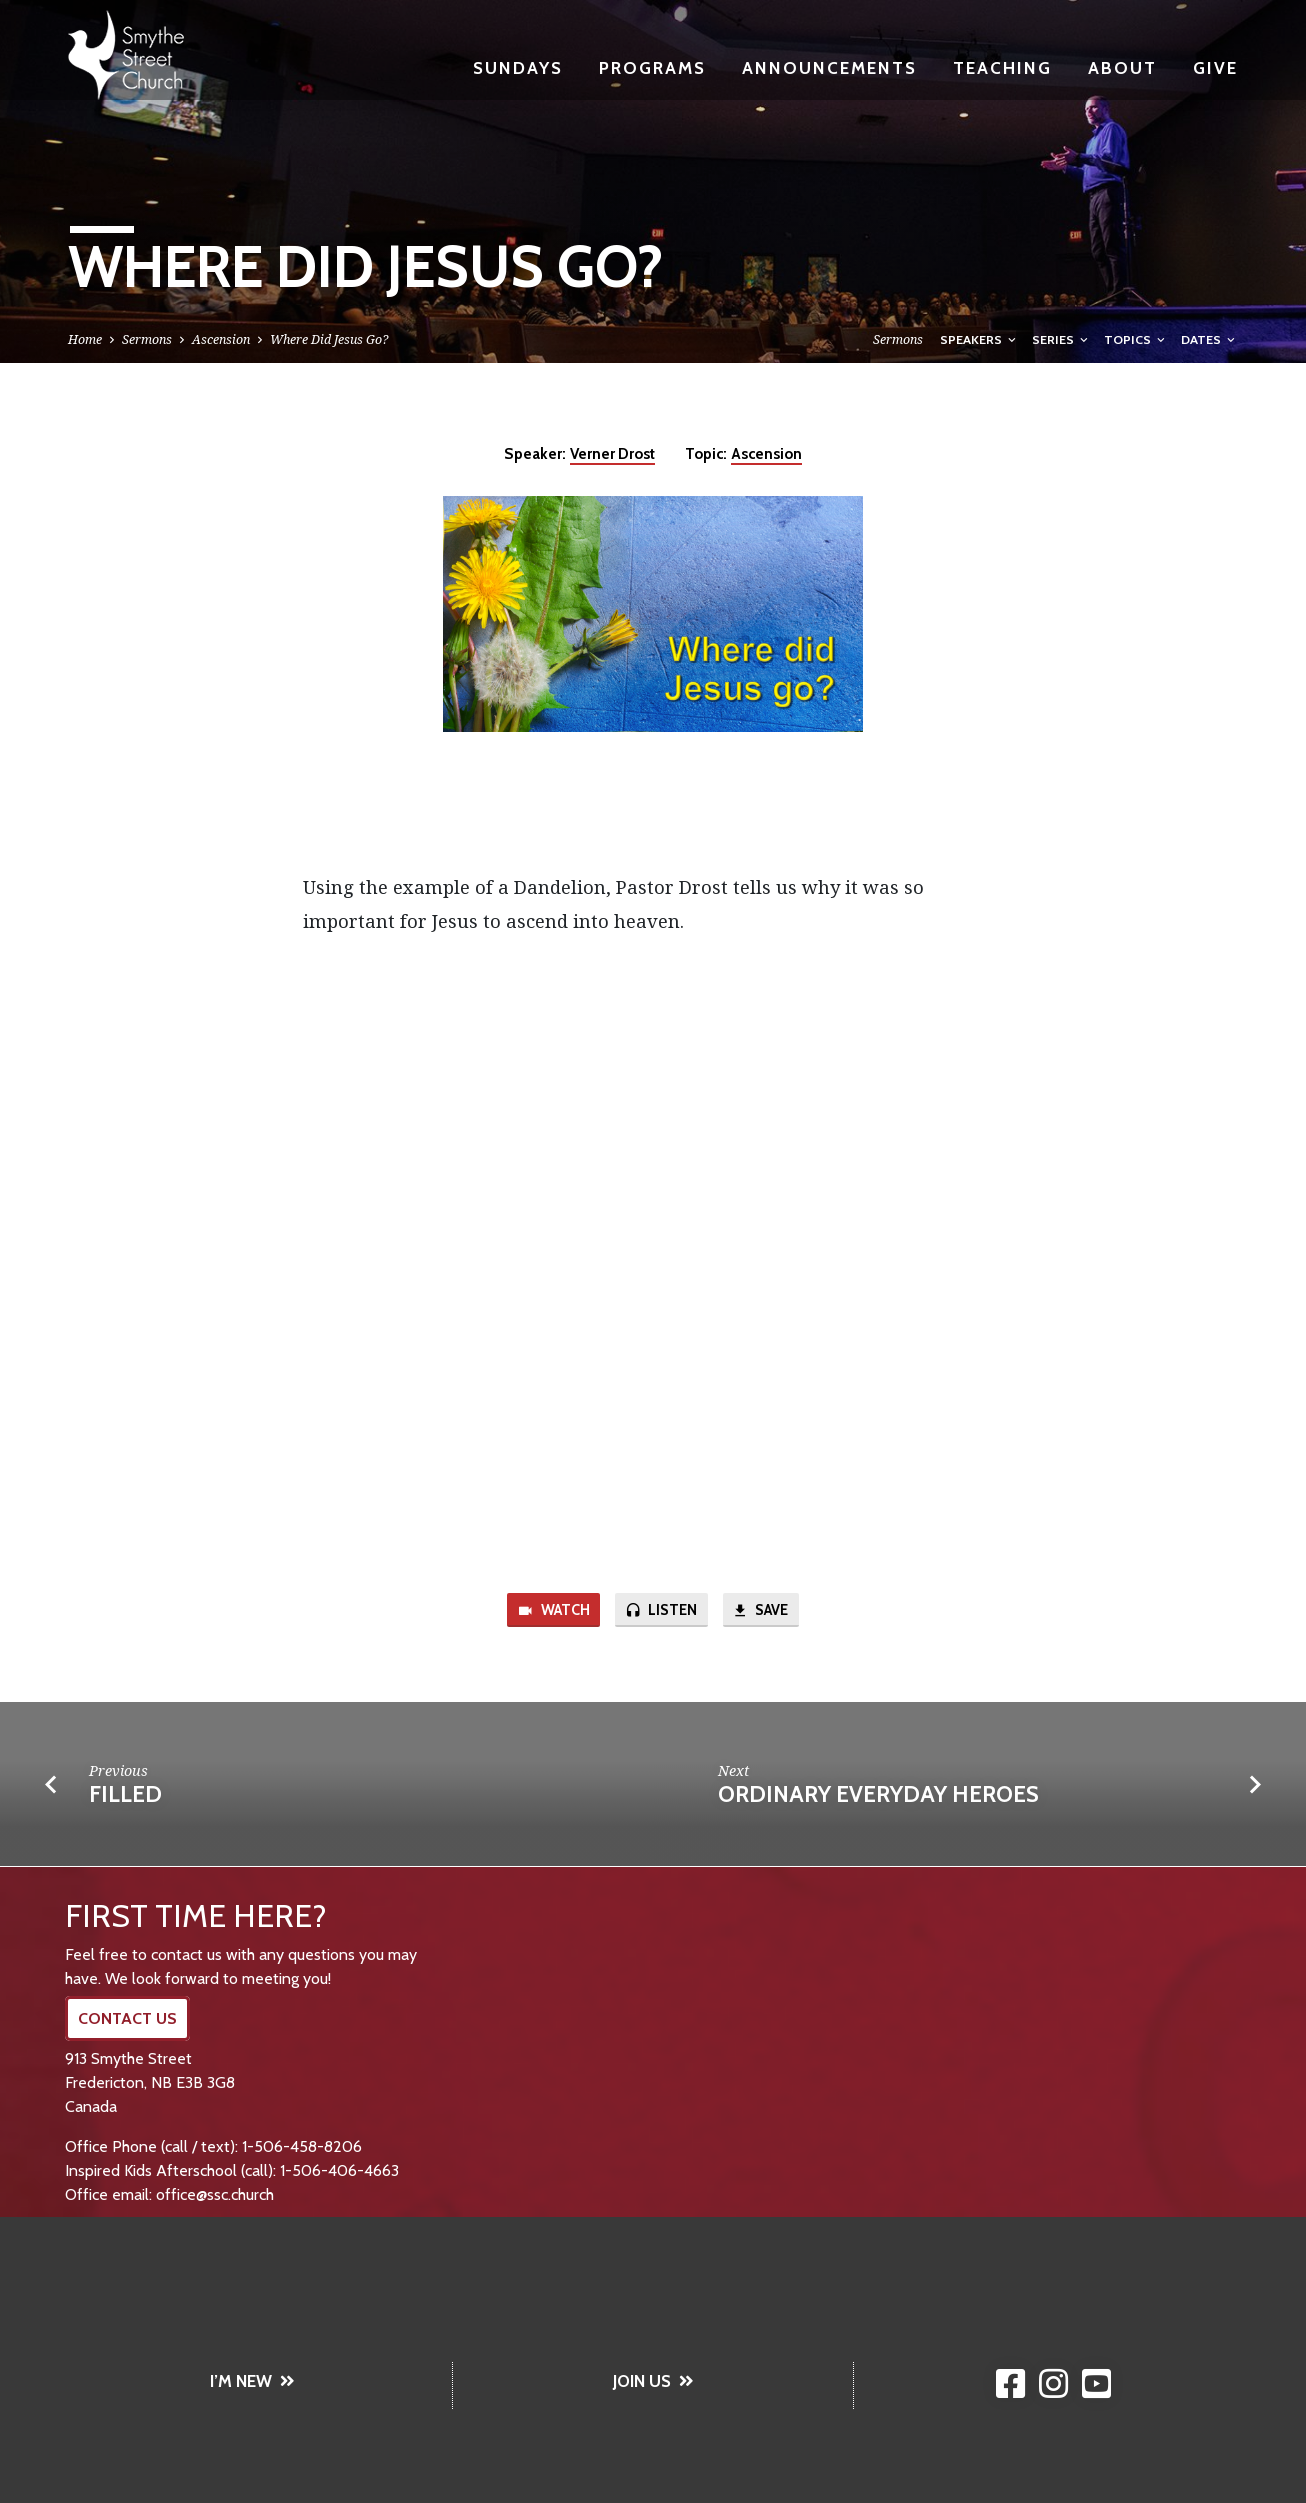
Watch (553, 1611)
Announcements (829, 67)
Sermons (147, 339)
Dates (1209, 339)
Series (1061, 339)
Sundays (518, 67)
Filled (125, 1795)
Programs (652, 67)
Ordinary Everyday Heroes (878, 1795)
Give (1215, 67)
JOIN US (653, 2381)
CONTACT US (127, 2018)
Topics (1136, 339)
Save (761, 1611)
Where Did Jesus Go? (329, 339)
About (1122, 67)
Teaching (1002, 67)
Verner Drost (612, 453)
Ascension (221, 339)
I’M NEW (252, 2381)
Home (85, 339)
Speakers (979, 339)
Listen (661, 1611)
